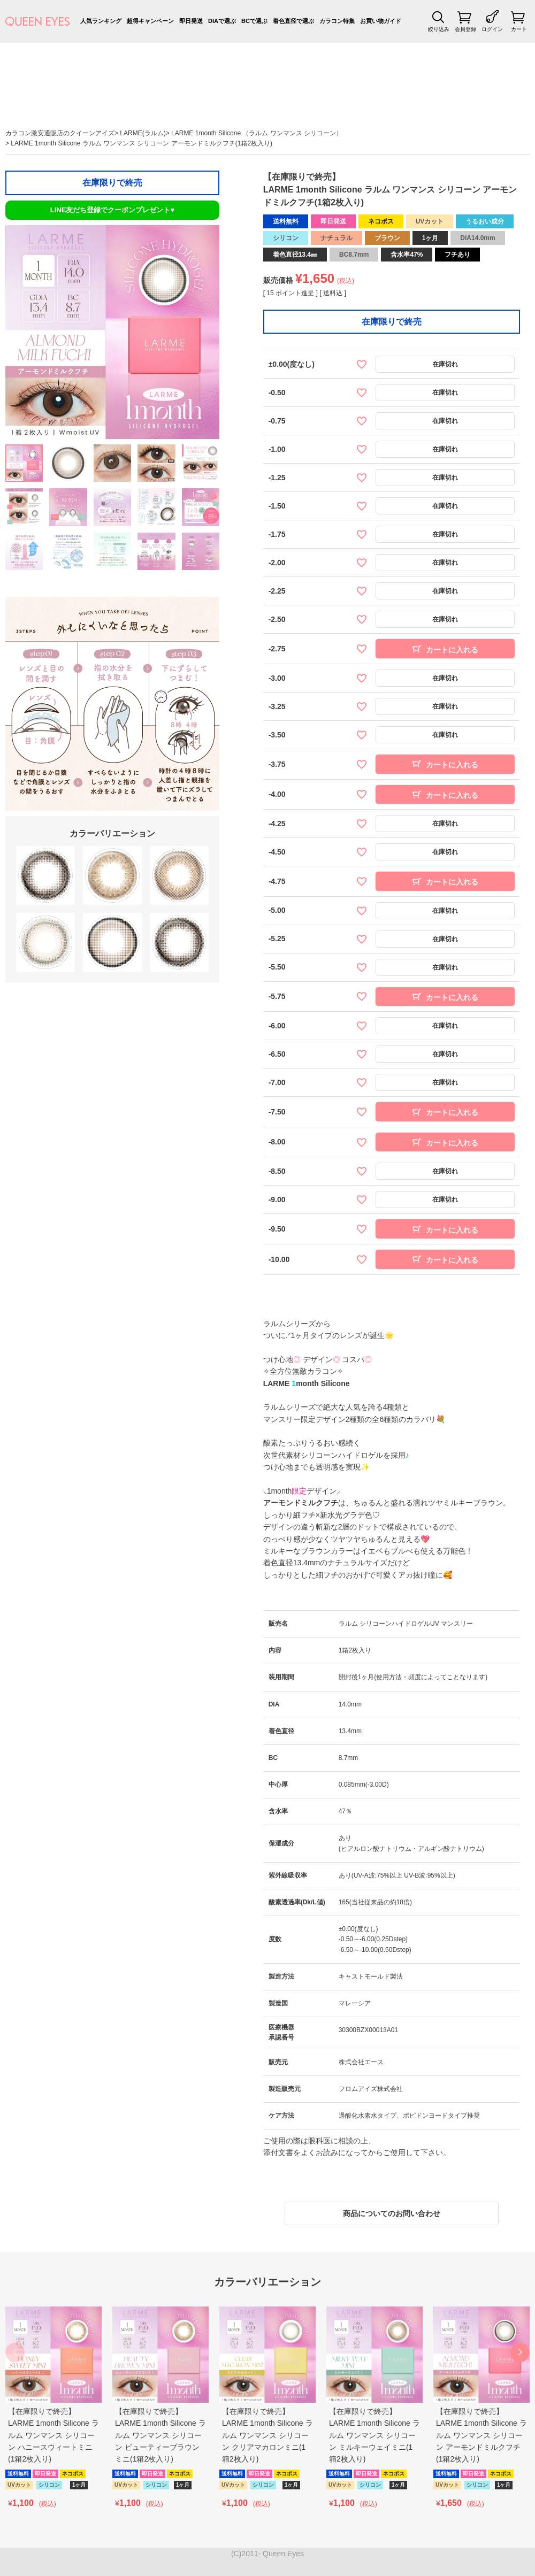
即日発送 (191, 21)
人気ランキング (100, 21)
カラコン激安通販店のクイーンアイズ (59, 133)
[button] (520, 2352)
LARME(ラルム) (142, 133)
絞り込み (438, 29)
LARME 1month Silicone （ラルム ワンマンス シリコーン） (256, 133)
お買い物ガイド (380, 21)
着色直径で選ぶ (293, 21)
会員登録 (465, 29)
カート (519, 29)
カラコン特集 (337, 21)
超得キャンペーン (150, 21)
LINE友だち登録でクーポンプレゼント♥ (112, 210)
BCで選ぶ (254, 21)
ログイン (492, 29)
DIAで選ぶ (222, 21)
